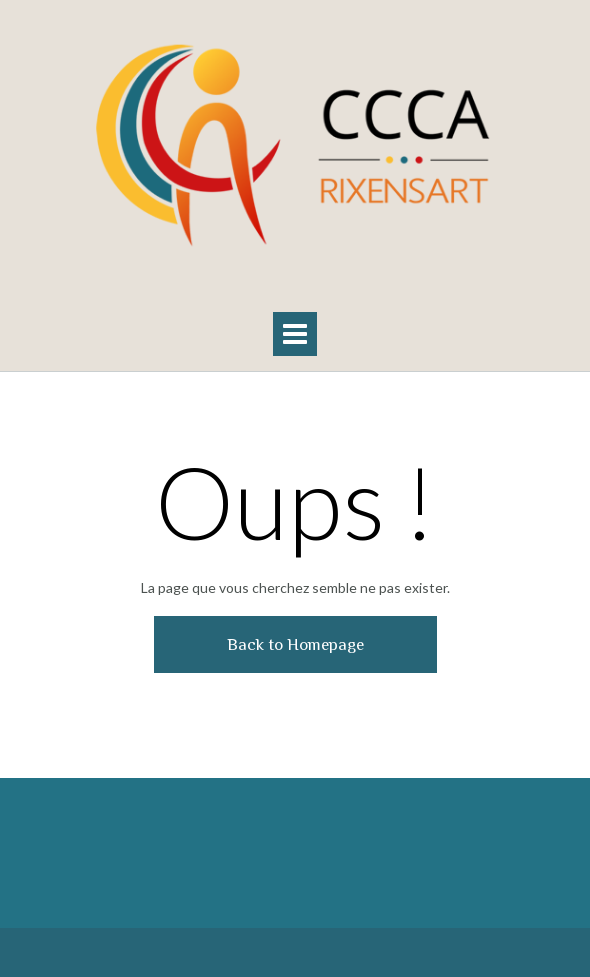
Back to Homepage (295, 644)
